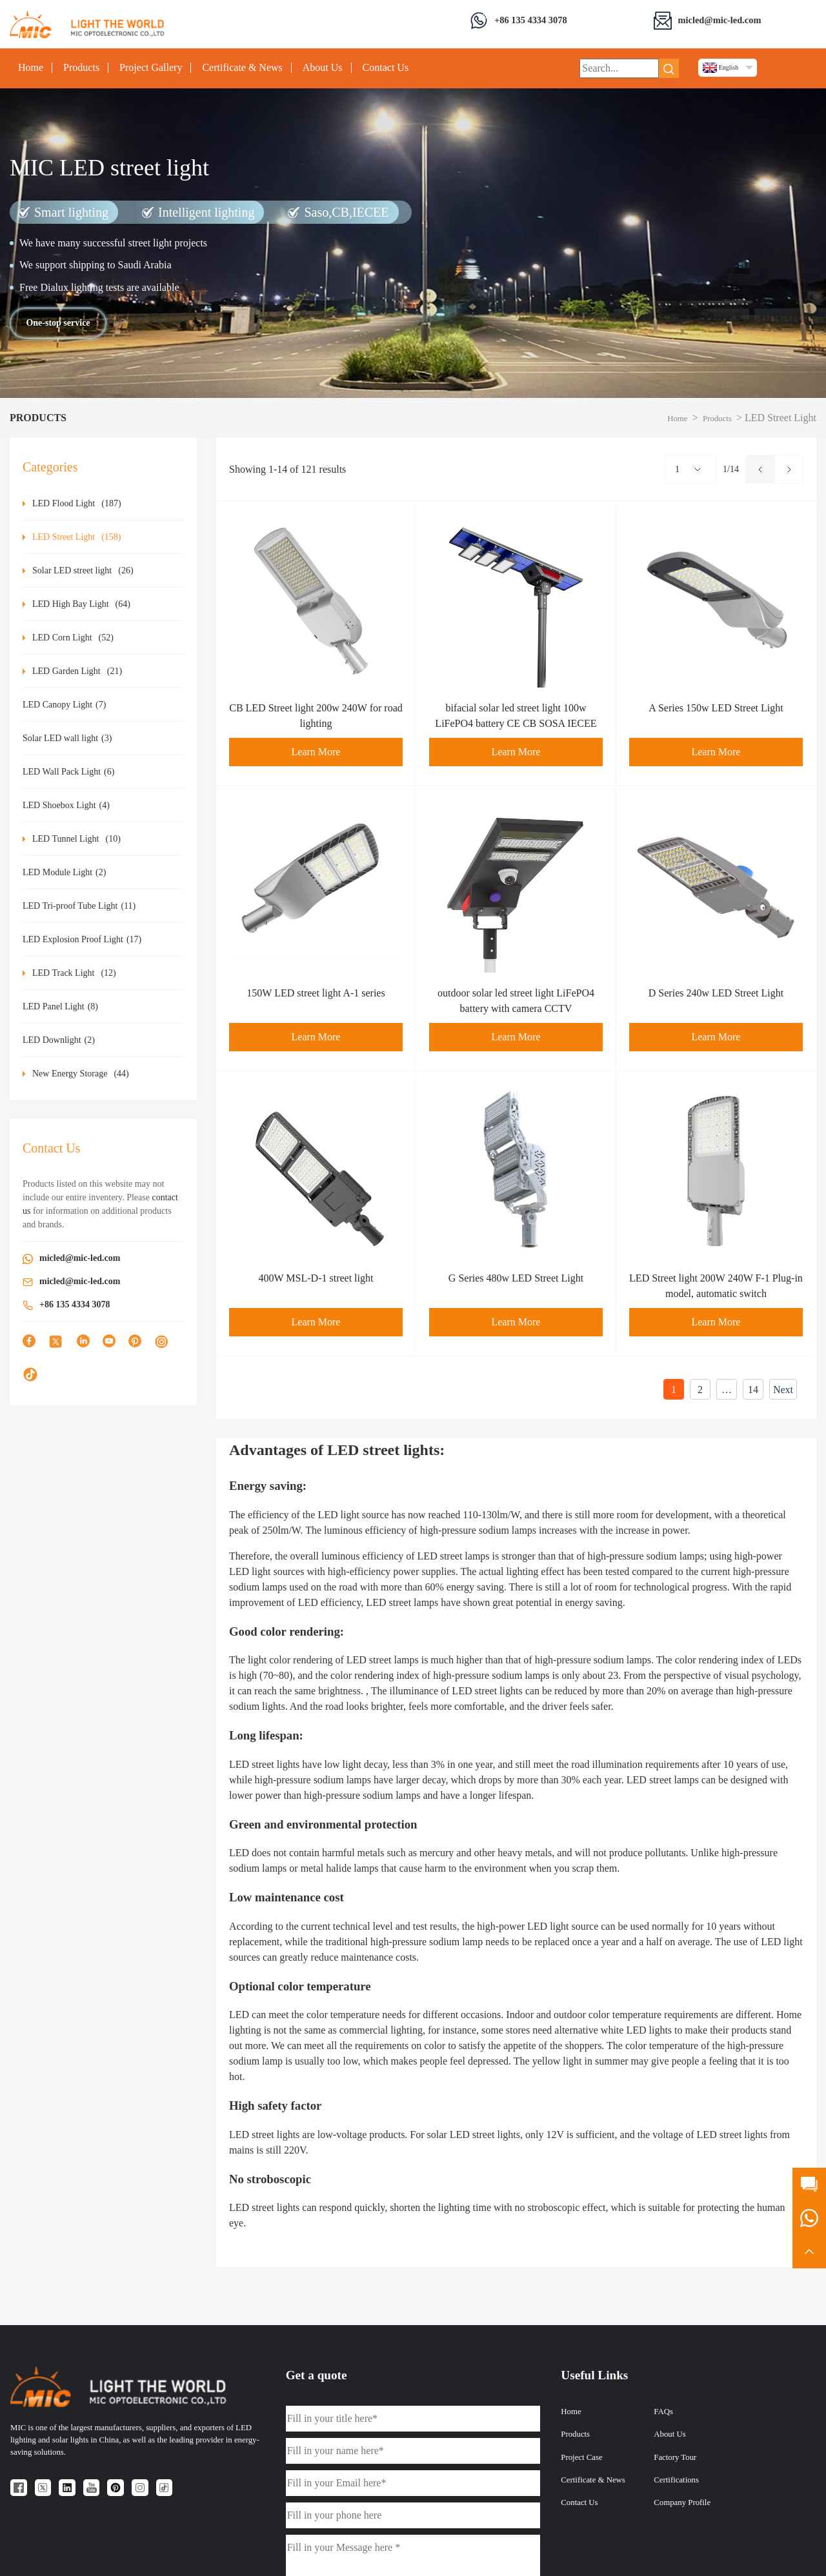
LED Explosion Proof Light (82, 939)
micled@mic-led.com (719, 20)
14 (753, 1389)
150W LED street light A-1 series (316, 992)
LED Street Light (76, 537)
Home (30, 68)
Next (783, 1389)
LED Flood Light (76, 503)
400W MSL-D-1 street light (316, 1278)
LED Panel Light (60, 1006)
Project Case (581, 2457)
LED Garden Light (77, 671)
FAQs (663, 2411)
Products (81, 68)
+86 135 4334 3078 (530, 20)
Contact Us (386, 68)
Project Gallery (150, 68)
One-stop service (58, 323)
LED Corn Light (73, 637)
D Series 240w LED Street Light (716, 992)
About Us (323, 68)
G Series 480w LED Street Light (515, 1278)
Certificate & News (242, 68)
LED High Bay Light (81, 604)
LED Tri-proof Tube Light (79, 906)
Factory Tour (675, 2457)
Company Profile (682, 2502)
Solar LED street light (83, 570)
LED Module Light (64, 872)
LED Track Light (74, 973)
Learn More (316, 751)
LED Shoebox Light (66, 805)
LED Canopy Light (64, 704)
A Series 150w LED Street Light (716, 707)
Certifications (676, 2479)
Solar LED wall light (67, 738)
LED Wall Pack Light (68, 772)
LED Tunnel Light (76, 839)
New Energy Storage (80, 1073)
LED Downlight (59, 1040)
